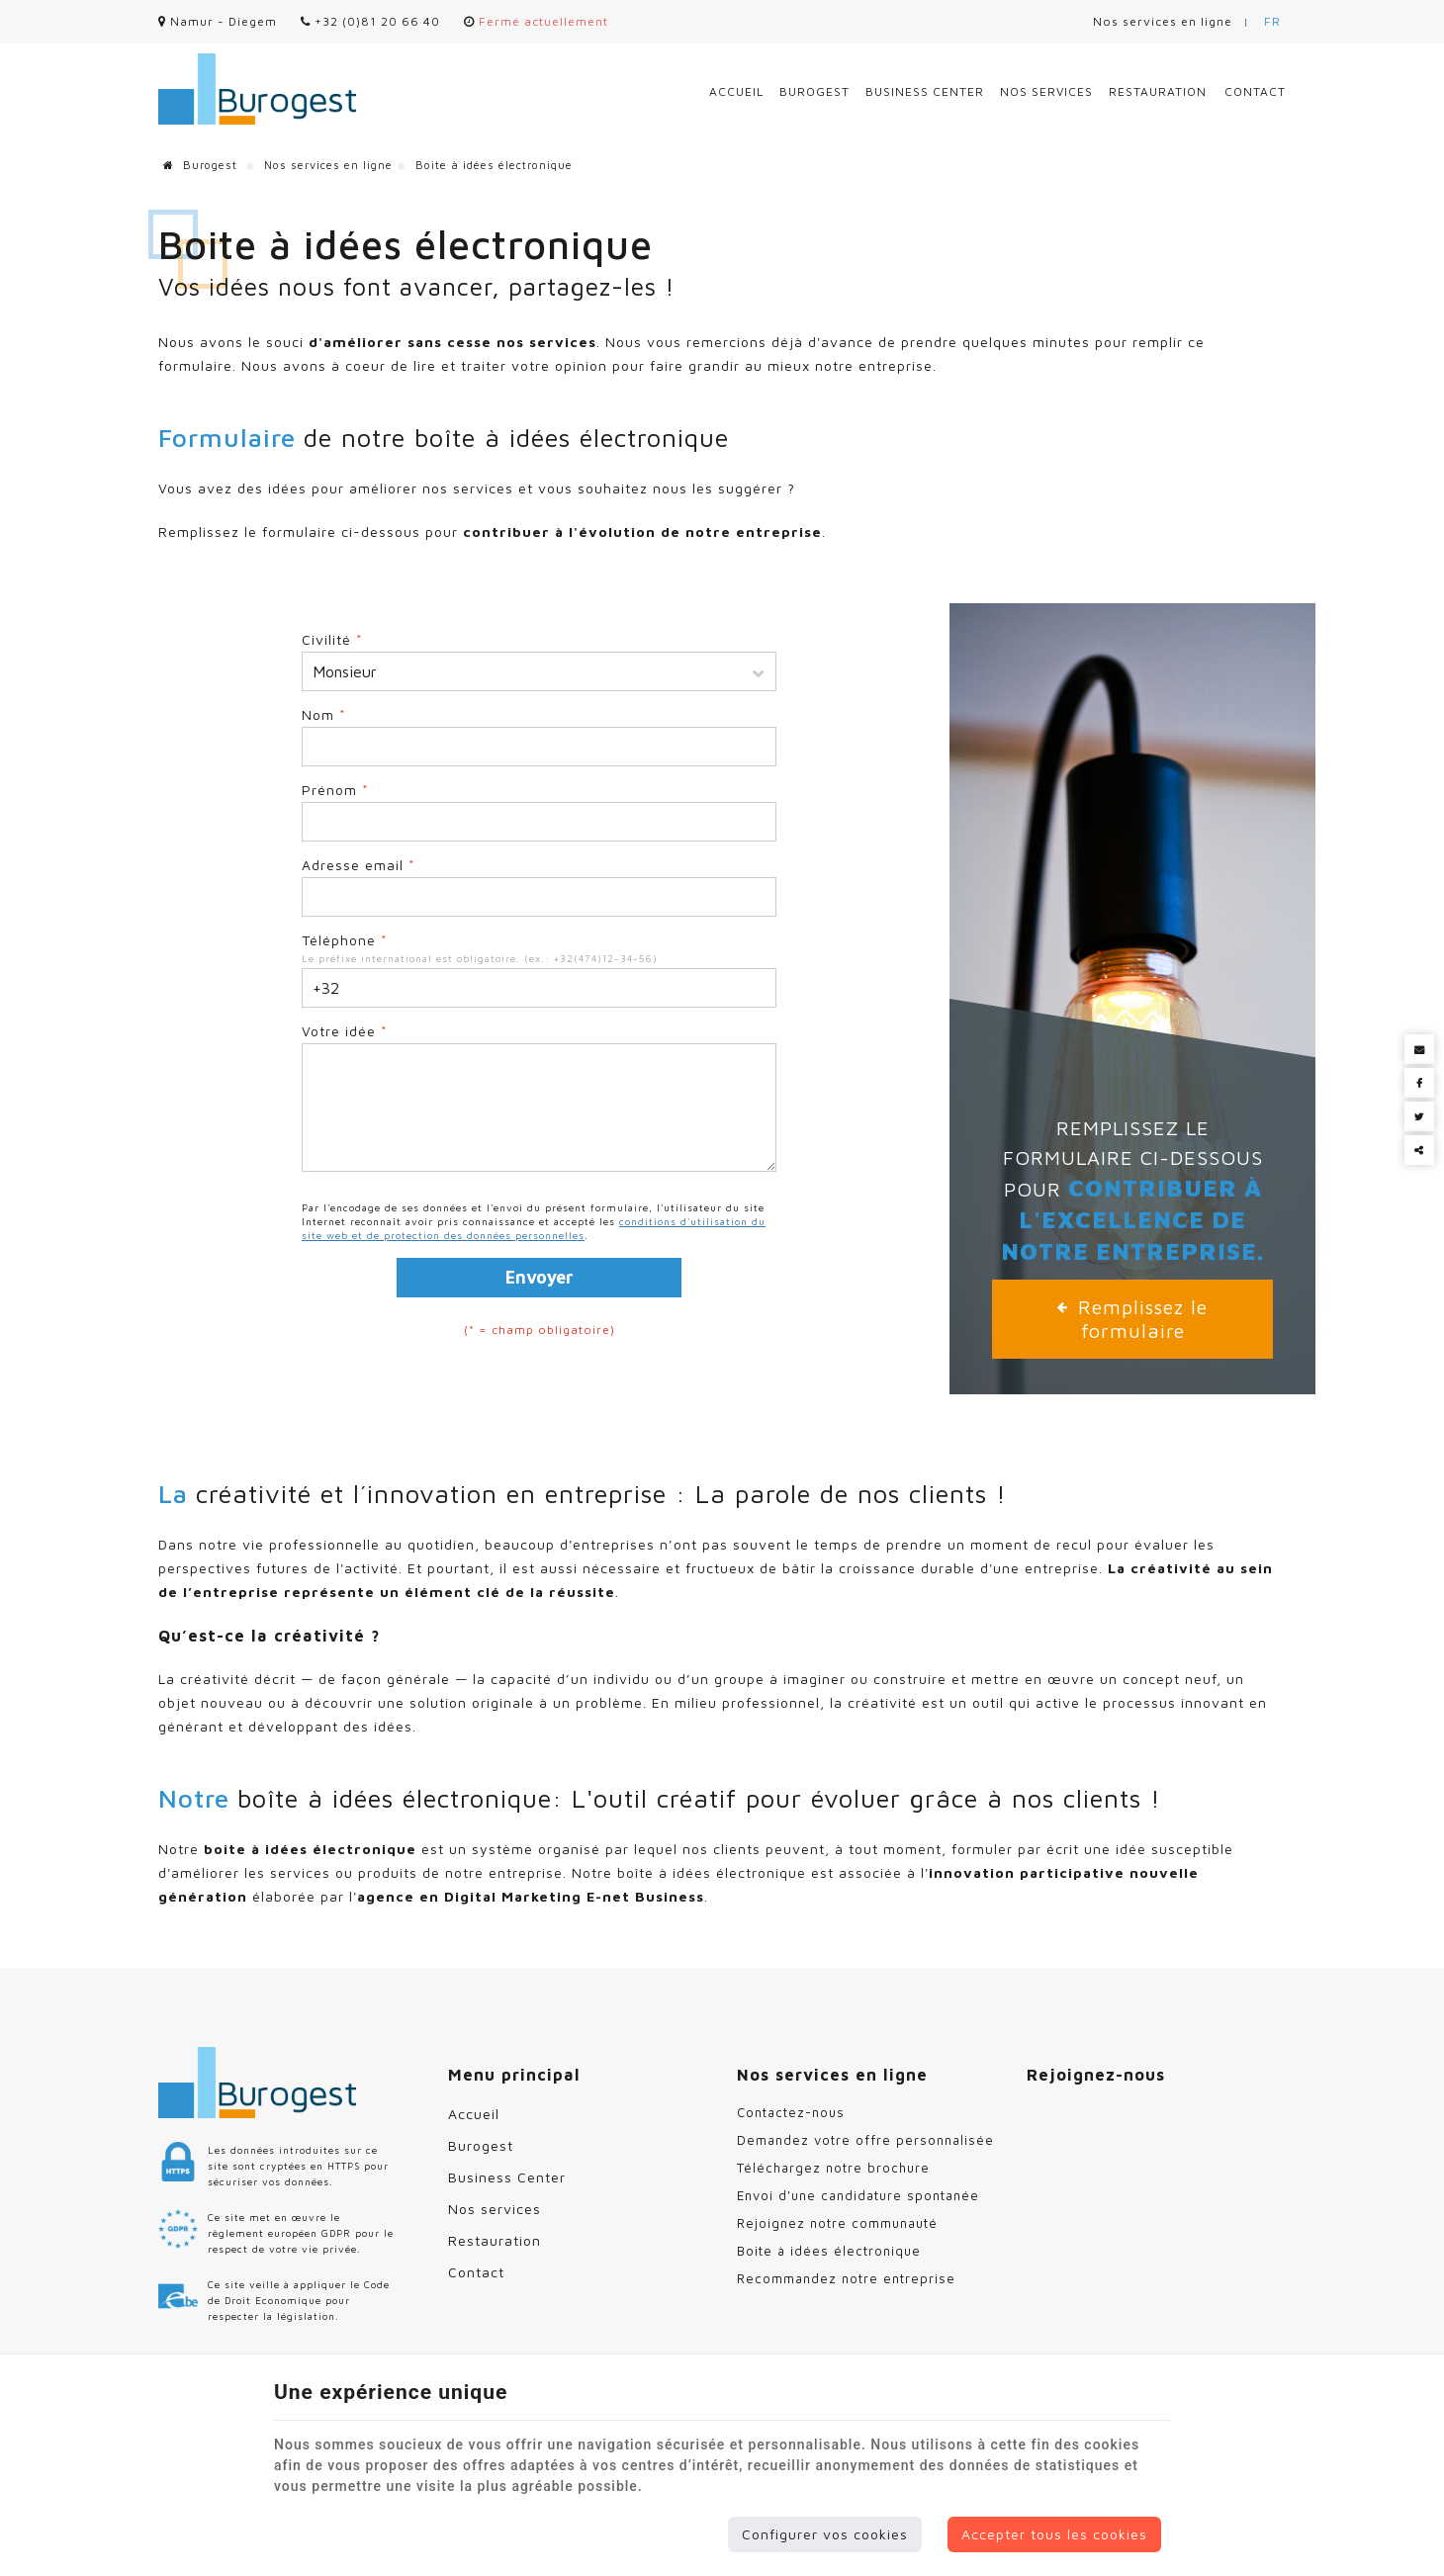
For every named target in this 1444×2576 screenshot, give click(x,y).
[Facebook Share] (1419, 1083)
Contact (1255, 91)
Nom (324, 714)
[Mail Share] (1419, 1049)
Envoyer (539, 1277)
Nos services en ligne (328, 164)
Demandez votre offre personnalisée (865, 2140)
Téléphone (345, 940)
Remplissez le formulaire (1132, 1318)
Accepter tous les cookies (1054, 2534)
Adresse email (358, 864)
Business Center (924, 91)
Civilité (332, 639)
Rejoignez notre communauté (837, 2223)
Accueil (736, 91)
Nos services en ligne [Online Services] (1162, 21)
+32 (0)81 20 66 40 (370, 21)
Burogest (814, 91)
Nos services (1046, 91)
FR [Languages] (1272, 21)
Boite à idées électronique (829, 2251)
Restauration (1158, 91)
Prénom (335, 789)
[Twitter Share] (1419, 1116)
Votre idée (345, 1030)
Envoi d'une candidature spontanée (858, 2195)
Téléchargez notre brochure (833, 2168)
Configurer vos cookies (825, 2534)
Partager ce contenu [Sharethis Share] (1419, 1150)
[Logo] (257, 89)
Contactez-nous (791, 2112)
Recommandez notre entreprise (846, 2278)
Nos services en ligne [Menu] (832, 2074)
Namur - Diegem (217, 21)
